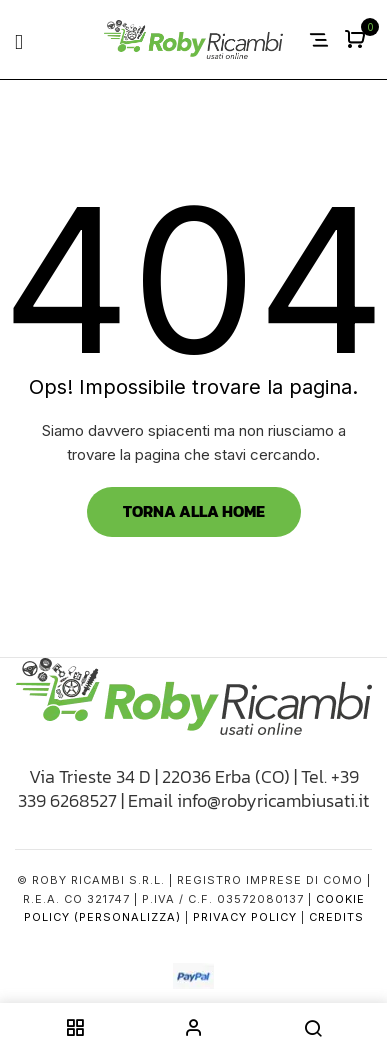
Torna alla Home (194, 511)
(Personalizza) (127, 917)
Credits (336, 917)
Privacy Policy (245, 917)
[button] (357, 40)
